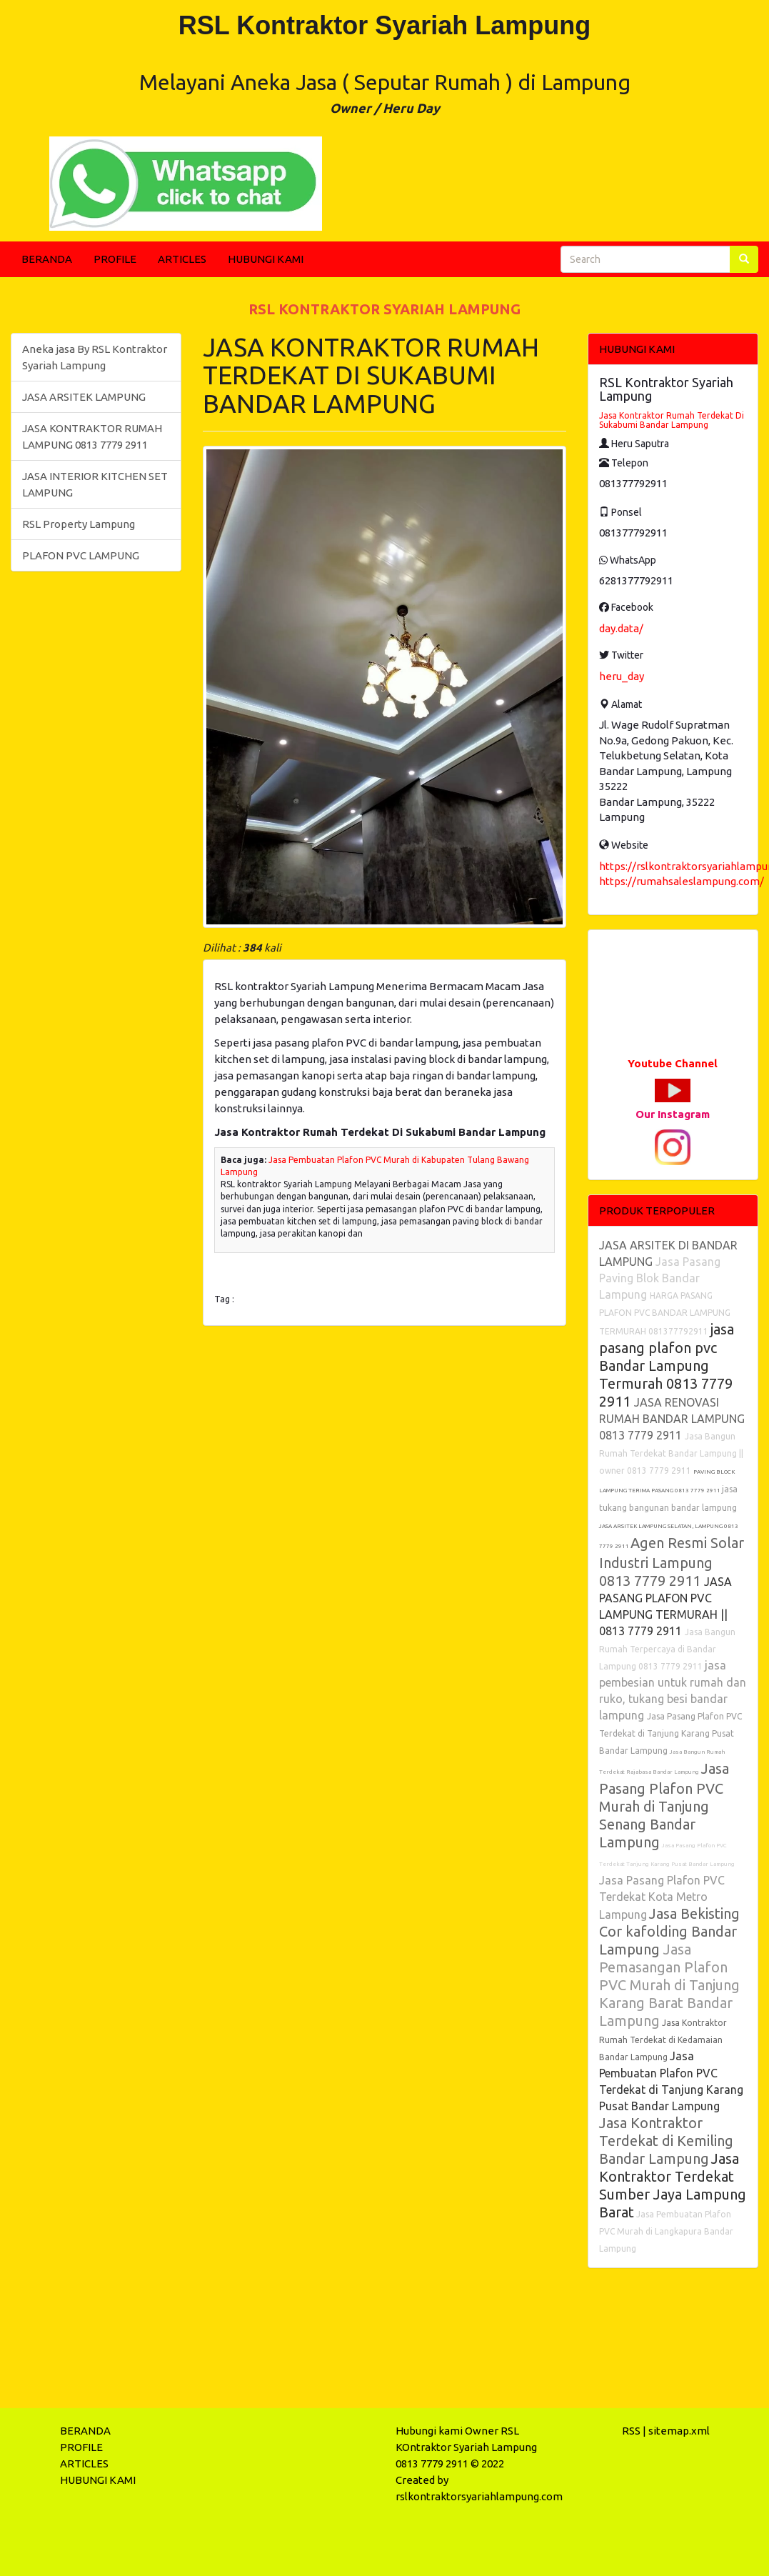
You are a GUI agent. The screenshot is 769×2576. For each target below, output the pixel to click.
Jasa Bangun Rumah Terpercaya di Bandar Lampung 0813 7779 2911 (667, 1649)
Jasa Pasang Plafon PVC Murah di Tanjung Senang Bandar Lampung (664, 1805)
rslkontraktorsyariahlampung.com (479, 2496)
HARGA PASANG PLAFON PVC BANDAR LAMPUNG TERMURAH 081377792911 (664, 1313)
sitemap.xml (679, 2431)
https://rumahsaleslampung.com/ (681, 881)
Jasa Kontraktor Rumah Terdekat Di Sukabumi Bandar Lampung (671, 420)
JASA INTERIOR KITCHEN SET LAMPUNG (95, 484)
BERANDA (46, 259)
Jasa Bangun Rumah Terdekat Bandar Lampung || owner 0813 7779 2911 (671, 1453)
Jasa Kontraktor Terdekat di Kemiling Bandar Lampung (666, 2141)
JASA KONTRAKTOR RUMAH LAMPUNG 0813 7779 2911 (92, 436)
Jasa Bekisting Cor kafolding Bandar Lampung (669, 1931)
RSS (631, 2431)
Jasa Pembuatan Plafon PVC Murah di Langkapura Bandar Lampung (666, 2231)
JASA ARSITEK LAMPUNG (84, 397)
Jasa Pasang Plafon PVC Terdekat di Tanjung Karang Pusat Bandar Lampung (670, 1733)
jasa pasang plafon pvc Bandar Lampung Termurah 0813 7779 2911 (666, 1365)
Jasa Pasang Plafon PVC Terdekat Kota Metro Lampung (662, 1897)
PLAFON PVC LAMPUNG (80, 555)
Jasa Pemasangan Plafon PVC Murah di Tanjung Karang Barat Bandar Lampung (669, 1985)
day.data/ (621, 628)
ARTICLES (182, 259)
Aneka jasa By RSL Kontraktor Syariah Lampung (94, 357)
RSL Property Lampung (78, 524)
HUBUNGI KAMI (265, 259)
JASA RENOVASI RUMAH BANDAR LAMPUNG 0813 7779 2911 (672, 1419)
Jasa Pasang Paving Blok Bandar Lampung (659, 1278)
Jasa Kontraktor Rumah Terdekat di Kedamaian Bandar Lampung (663, 2040)
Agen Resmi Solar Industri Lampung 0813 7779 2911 (671, 1561)
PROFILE (115, 259)
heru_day (621, 676)
